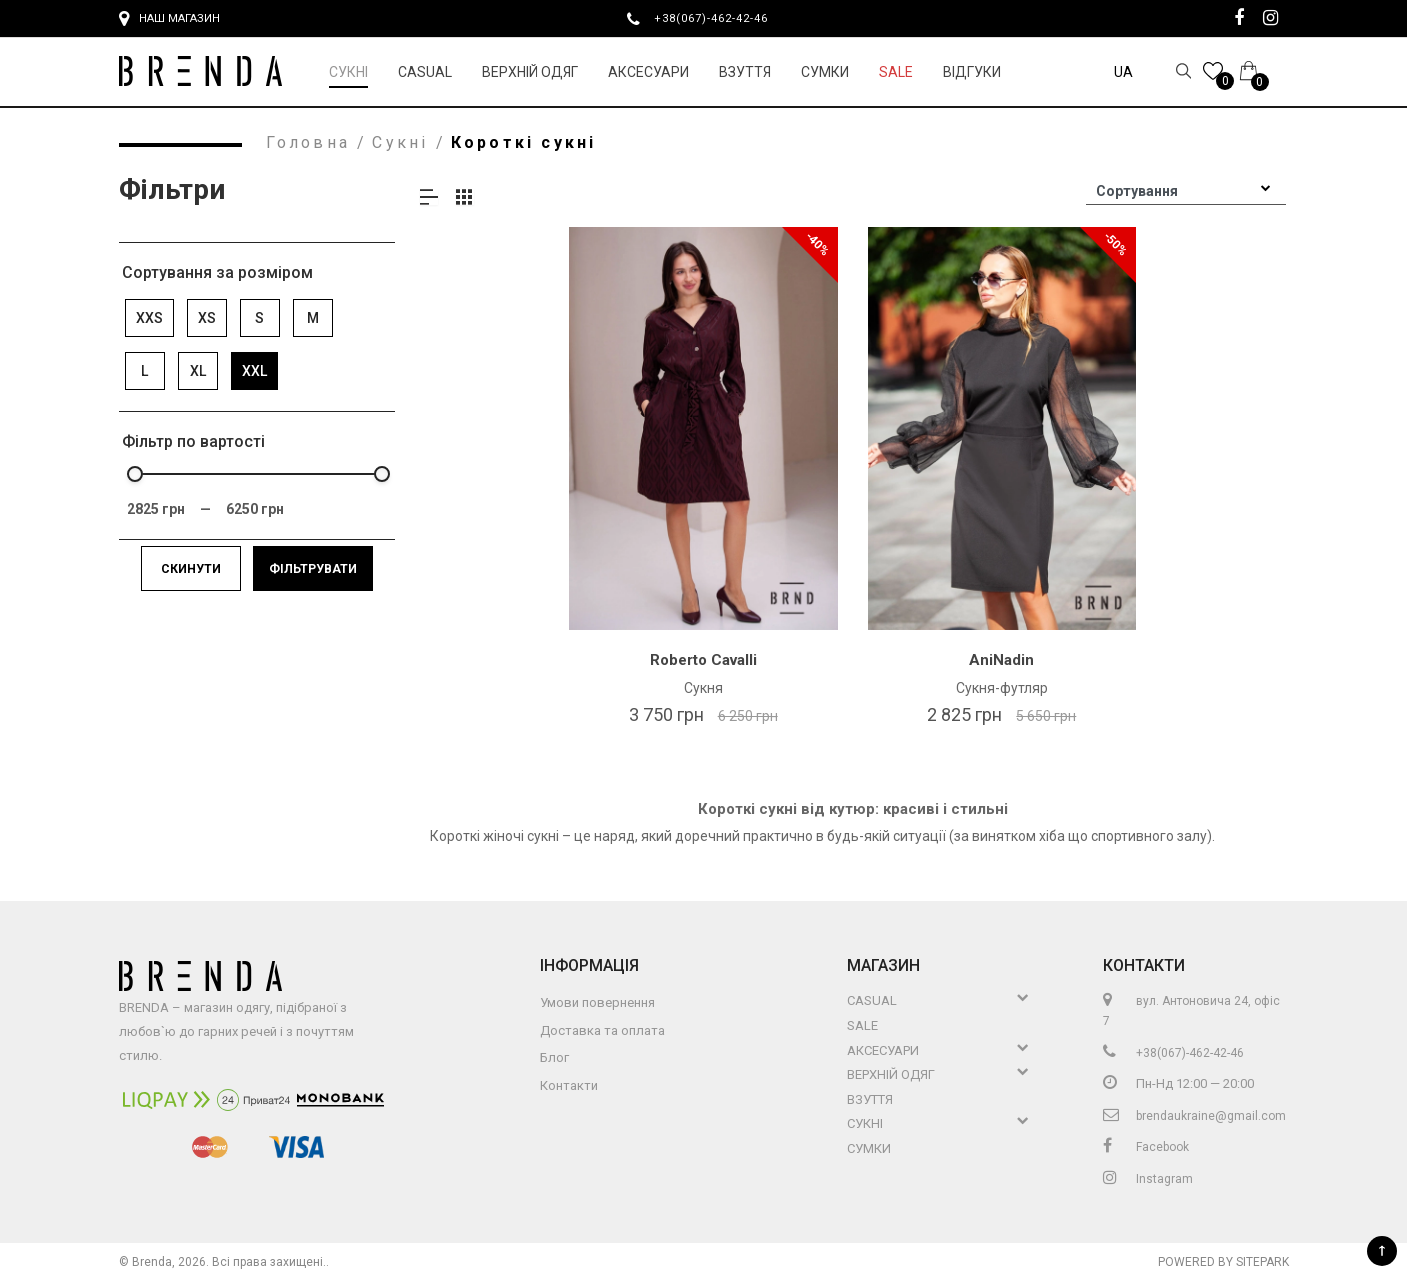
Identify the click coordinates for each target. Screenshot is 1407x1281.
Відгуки (972, 72)
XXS (149, 318)
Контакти (569, 1085)
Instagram (1148, 1179)
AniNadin (1001, 660)
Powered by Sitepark (1223, 1262)
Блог (554, 1057)
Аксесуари (648, 72)
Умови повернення (597, 1002)
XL (198, 371)
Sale (896, 72)
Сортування (1137, 191)
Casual (425, 72)
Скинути (191, 569)
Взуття (745, 72)
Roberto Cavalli (703, 660)
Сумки (825, 72)
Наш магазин (169, 19)
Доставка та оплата (602, 1030)
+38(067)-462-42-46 (719, 18)
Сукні (348, 72)
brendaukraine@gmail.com (1194, 1116)
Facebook (1146, 1147)
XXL (254, 371)
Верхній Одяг (530, 72)
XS (207, 318)
